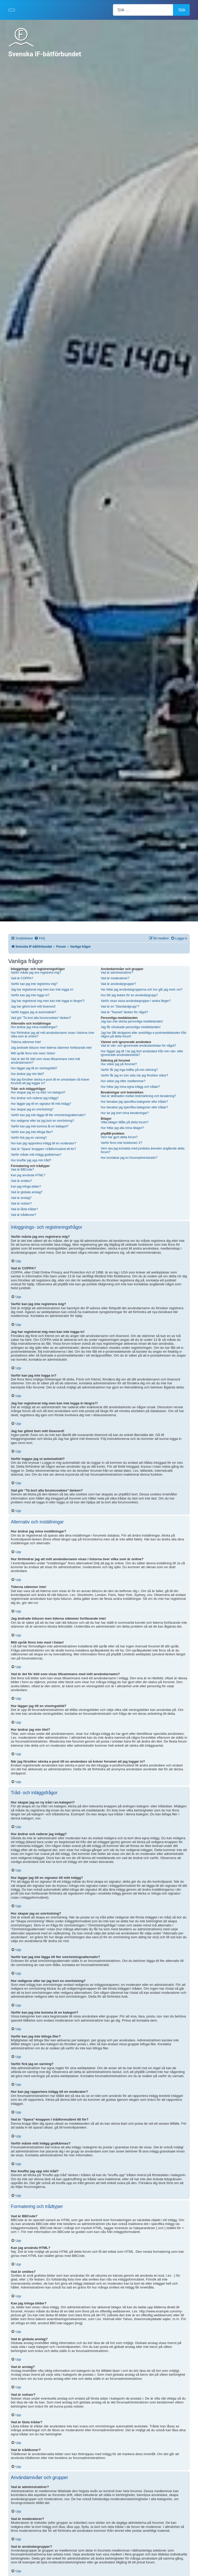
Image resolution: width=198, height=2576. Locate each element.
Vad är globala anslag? (27, 1192)
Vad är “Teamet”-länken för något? (124, 1012)
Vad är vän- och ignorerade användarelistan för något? (138, 1045)
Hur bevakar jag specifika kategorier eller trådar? (134, 1101)
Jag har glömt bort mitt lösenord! (33, 1006)
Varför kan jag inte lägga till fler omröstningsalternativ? (48, 1115)
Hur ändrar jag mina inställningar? (34, 1027)
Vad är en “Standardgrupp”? (120, 1006)
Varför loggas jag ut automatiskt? (33, 1012)
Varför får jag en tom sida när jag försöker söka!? (134, 1075)
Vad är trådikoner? (23, 1215)
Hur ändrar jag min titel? (27, 1074)
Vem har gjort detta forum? (119, 1137)
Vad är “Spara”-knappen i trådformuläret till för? (43, 1149)
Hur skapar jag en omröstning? (32, 1109)
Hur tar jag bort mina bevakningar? (125, 1113)
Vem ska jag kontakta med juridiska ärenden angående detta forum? (143, 1150)
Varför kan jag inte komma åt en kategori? (40, 1126)
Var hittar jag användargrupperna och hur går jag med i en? (142, 989)
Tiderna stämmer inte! (26, 1042)
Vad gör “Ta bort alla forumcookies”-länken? (41, 1018)
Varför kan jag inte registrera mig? (34, 984)
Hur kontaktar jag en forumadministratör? (129, 1158)
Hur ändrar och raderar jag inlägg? (35, 1098)
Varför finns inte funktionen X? (121, 1143)
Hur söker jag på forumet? (119, 1064)
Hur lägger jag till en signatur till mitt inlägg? (41, 1104)
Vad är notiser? (21, 1203)
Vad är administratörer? (117, 972)
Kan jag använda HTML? (28, 1175)
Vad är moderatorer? (115, 978)
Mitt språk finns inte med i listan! (33, 1053)
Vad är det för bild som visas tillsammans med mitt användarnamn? (45, 1060)
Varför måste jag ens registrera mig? (36, 972)
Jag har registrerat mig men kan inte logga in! (42, 989)
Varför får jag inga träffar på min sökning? (129, 1070)
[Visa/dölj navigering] (11, 10)
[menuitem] (39, 938)
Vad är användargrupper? (118, 984)
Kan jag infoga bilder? (26, 1186)
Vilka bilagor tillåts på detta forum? (124, 1122)
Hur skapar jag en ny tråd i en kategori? (38, 1092)
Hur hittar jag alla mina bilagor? (122, 1128)
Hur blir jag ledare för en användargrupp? (129, 995)
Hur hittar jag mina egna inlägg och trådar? (130, 1087)
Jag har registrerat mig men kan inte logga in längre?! (48, 1001)
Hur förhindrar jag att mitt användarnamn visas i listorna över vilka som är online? (52, 1034)
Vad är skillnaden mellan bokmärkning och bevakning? (138, 1096)
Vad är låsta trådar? (24, 1209)
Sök (181, 10)
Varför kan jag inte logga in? (30, 995)
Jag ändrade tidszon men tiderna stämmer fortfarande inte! (51, 1047)
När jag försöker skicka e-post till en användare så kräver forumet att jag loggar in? (50, 1081)
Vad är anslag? (21, 1198)
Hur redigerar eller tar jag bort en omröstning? (42, 1121)
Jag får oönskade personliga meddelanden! (131, 1027)
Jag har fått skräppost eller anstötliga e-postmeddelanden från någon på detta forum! (143, 1034)
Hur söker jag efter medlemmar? (123, 1081)
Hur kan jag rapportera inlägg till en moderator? (43, 1143)
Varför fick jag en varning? (29, 1137)
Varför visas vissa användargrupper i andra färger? (136, 1001)
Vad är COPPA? (22, 978)
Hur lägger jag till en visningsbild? (34, 1068)
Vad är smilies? (21, 1181)
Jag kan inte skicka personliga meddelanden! (132, 1021)
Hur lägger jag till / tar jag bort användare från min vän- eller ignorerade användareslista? (142, 1053)
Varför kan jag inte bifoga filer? (32, 1132)
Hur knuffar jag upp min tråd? (31, 1160)
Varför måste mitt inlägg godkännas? (36, 1154)
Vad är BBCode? (22, 1169)
